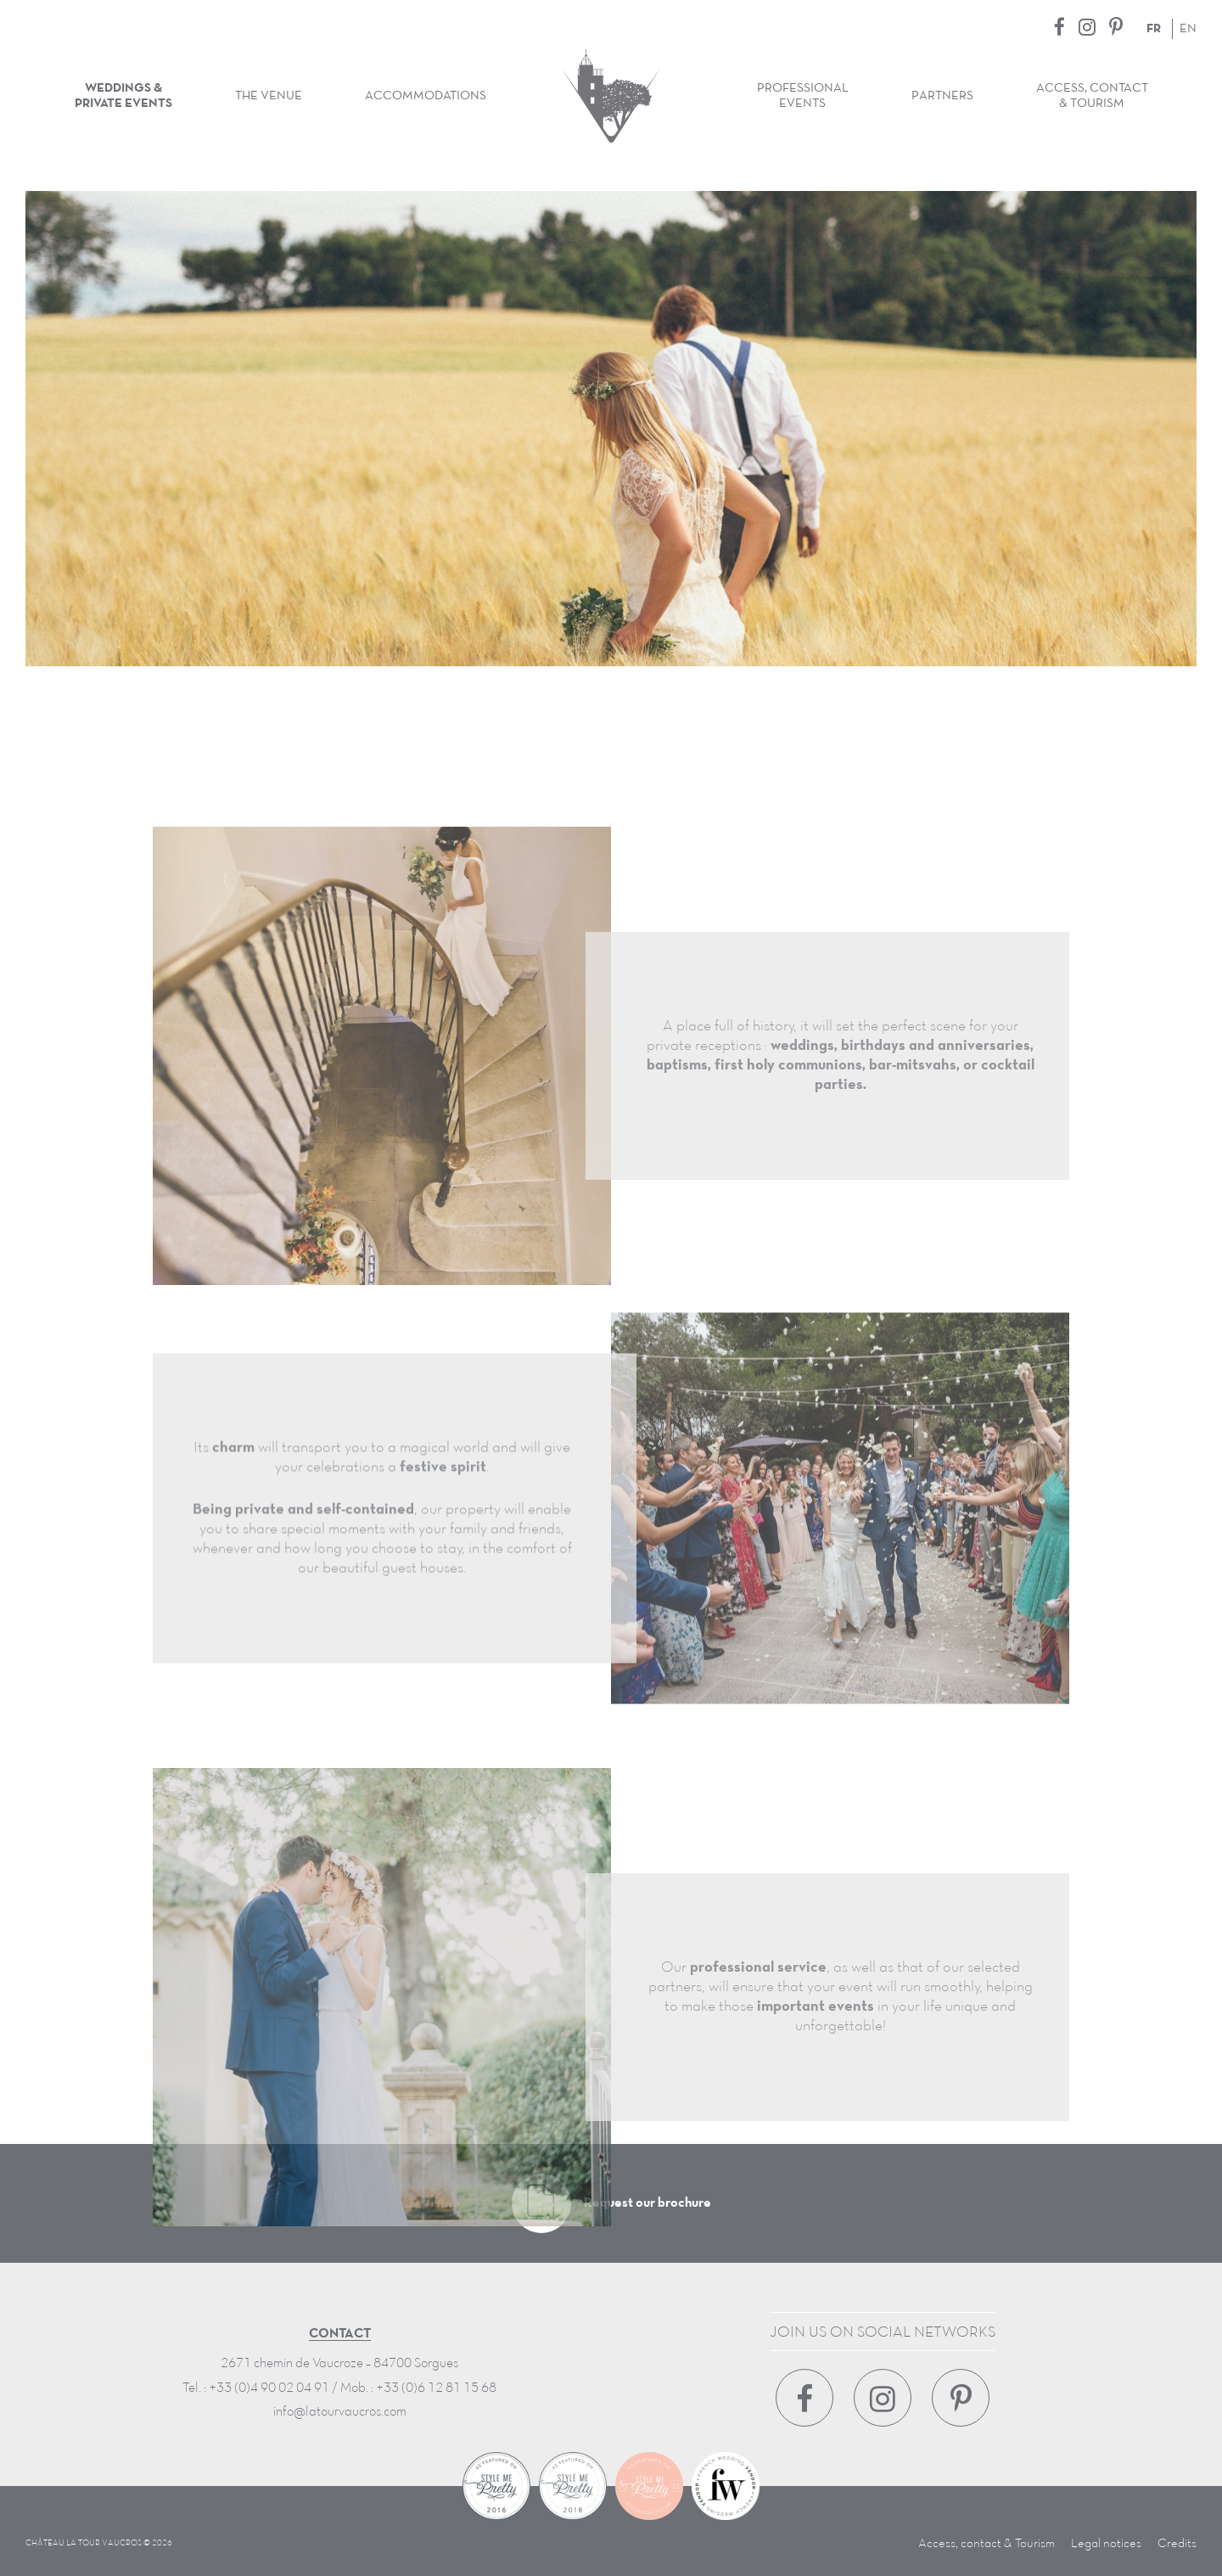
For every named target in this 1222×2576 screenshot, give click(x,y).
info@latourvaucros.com (339, 2412)
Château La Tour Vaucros (611, 96)
